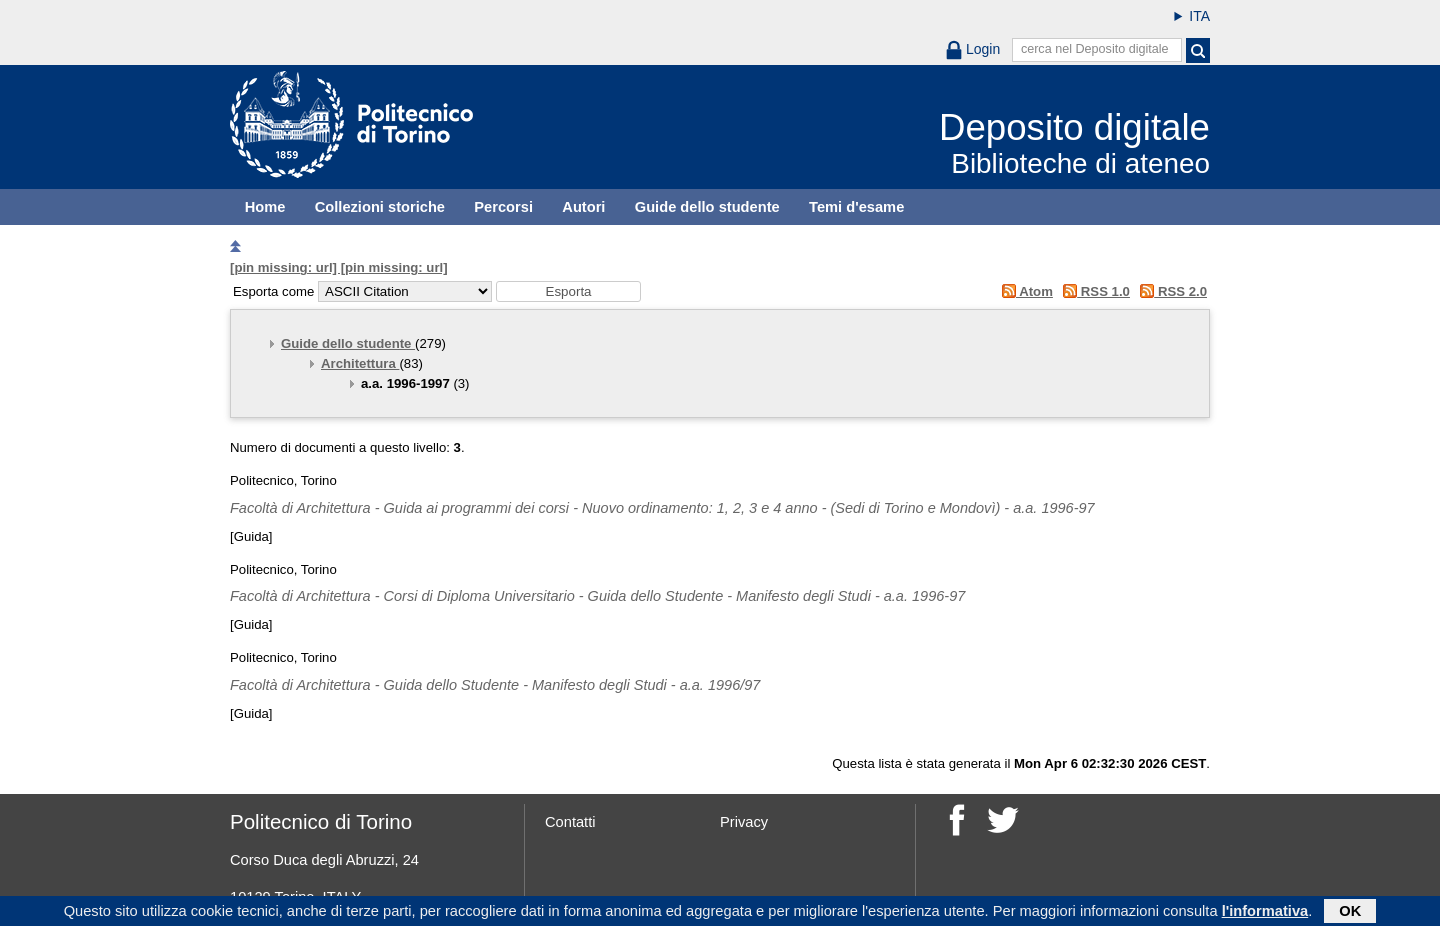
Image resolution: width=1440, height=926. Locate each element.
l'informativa (1265, 913)
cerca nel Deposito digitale (1095, 49)
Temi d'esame (856, 207)
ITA (1199, 16)
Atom (1023, 291)
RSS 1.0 (1093, 291)
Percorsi (503, 207)
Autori (583, 207)
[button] (568, 291)
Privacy (744, 822)
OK (1350, 913)
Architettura (360, 363)
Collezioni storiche (380, 207)
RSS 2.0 (1170, 291)
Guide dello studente (707, 207)
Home (265, 207)
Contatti (570, 822)
